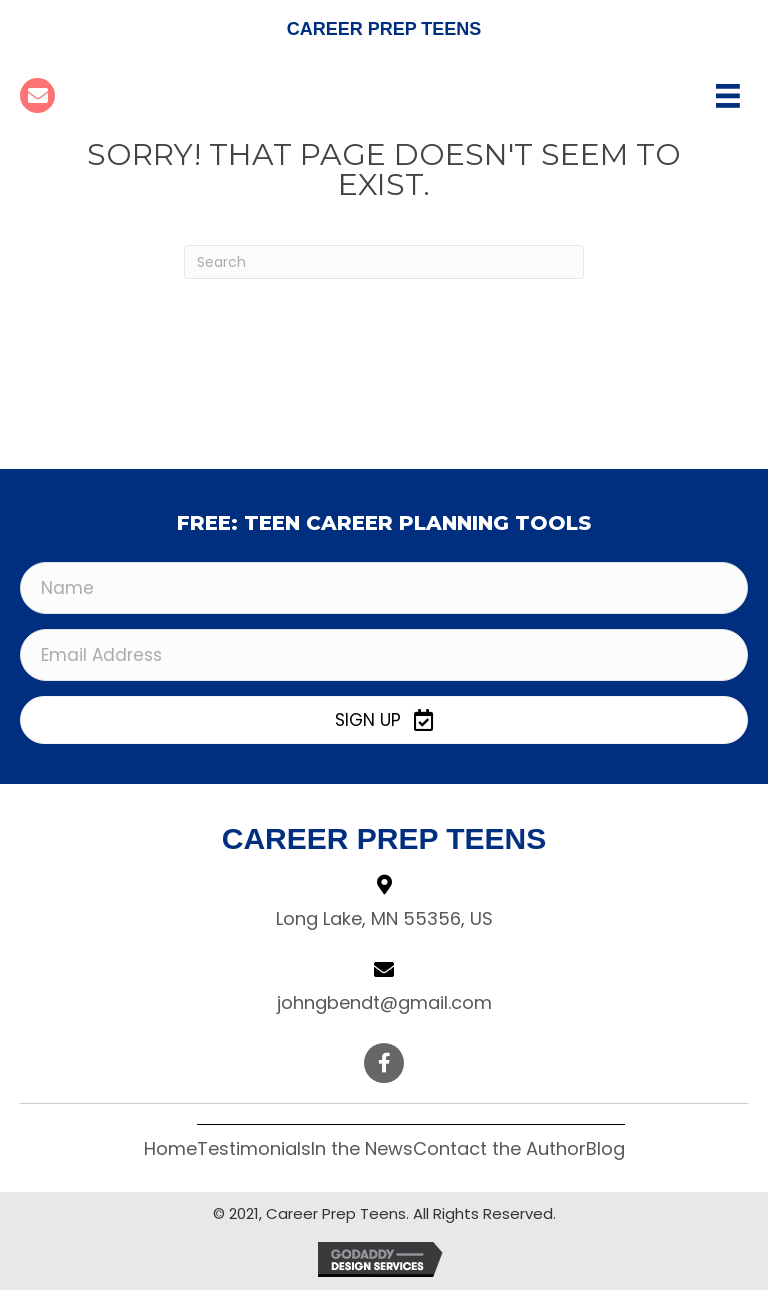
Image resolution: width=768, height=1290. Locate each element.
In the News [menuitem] (362, 1148)
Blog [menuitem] (605, 1148)
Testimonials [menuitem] (254, 1148)
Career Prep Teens (384, 29)
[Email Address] (384, 655)
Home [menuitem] (170, 1148)
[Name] (384, 588)
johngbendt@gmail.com (384, 1002)
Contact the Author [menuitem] (499, 1148)
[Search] (384, 262)
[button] (384, 720)
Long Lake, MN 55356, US (384, 918)
